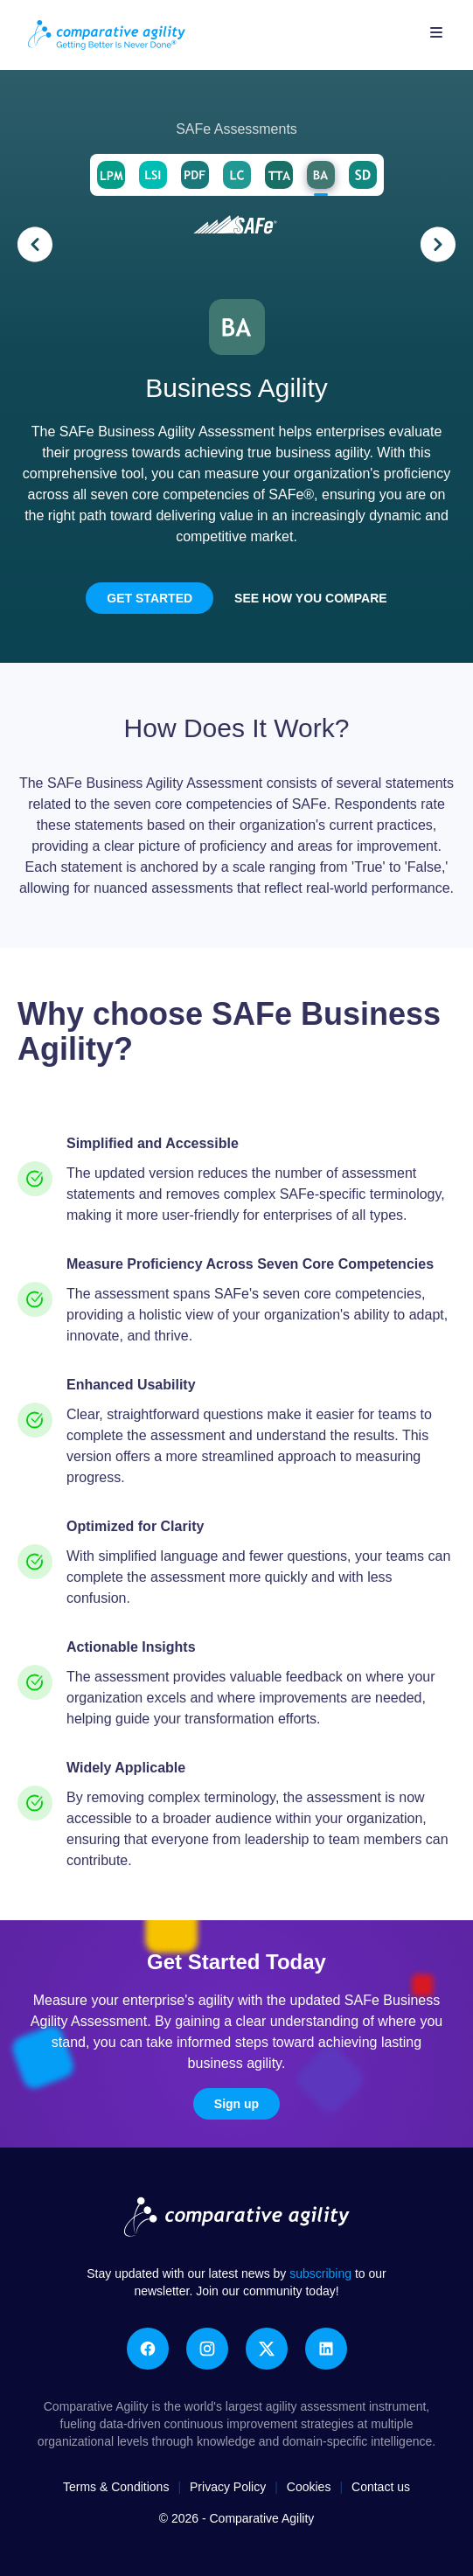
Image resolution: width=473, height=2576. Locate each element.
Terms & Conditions (116, 2487)
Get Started (149, 598)
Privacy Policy (228, 2487)
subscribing (322, 2273)
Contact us (380, 2487)
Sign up (236, 2104)
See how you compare (310, 598)
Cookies (309, 2487)
